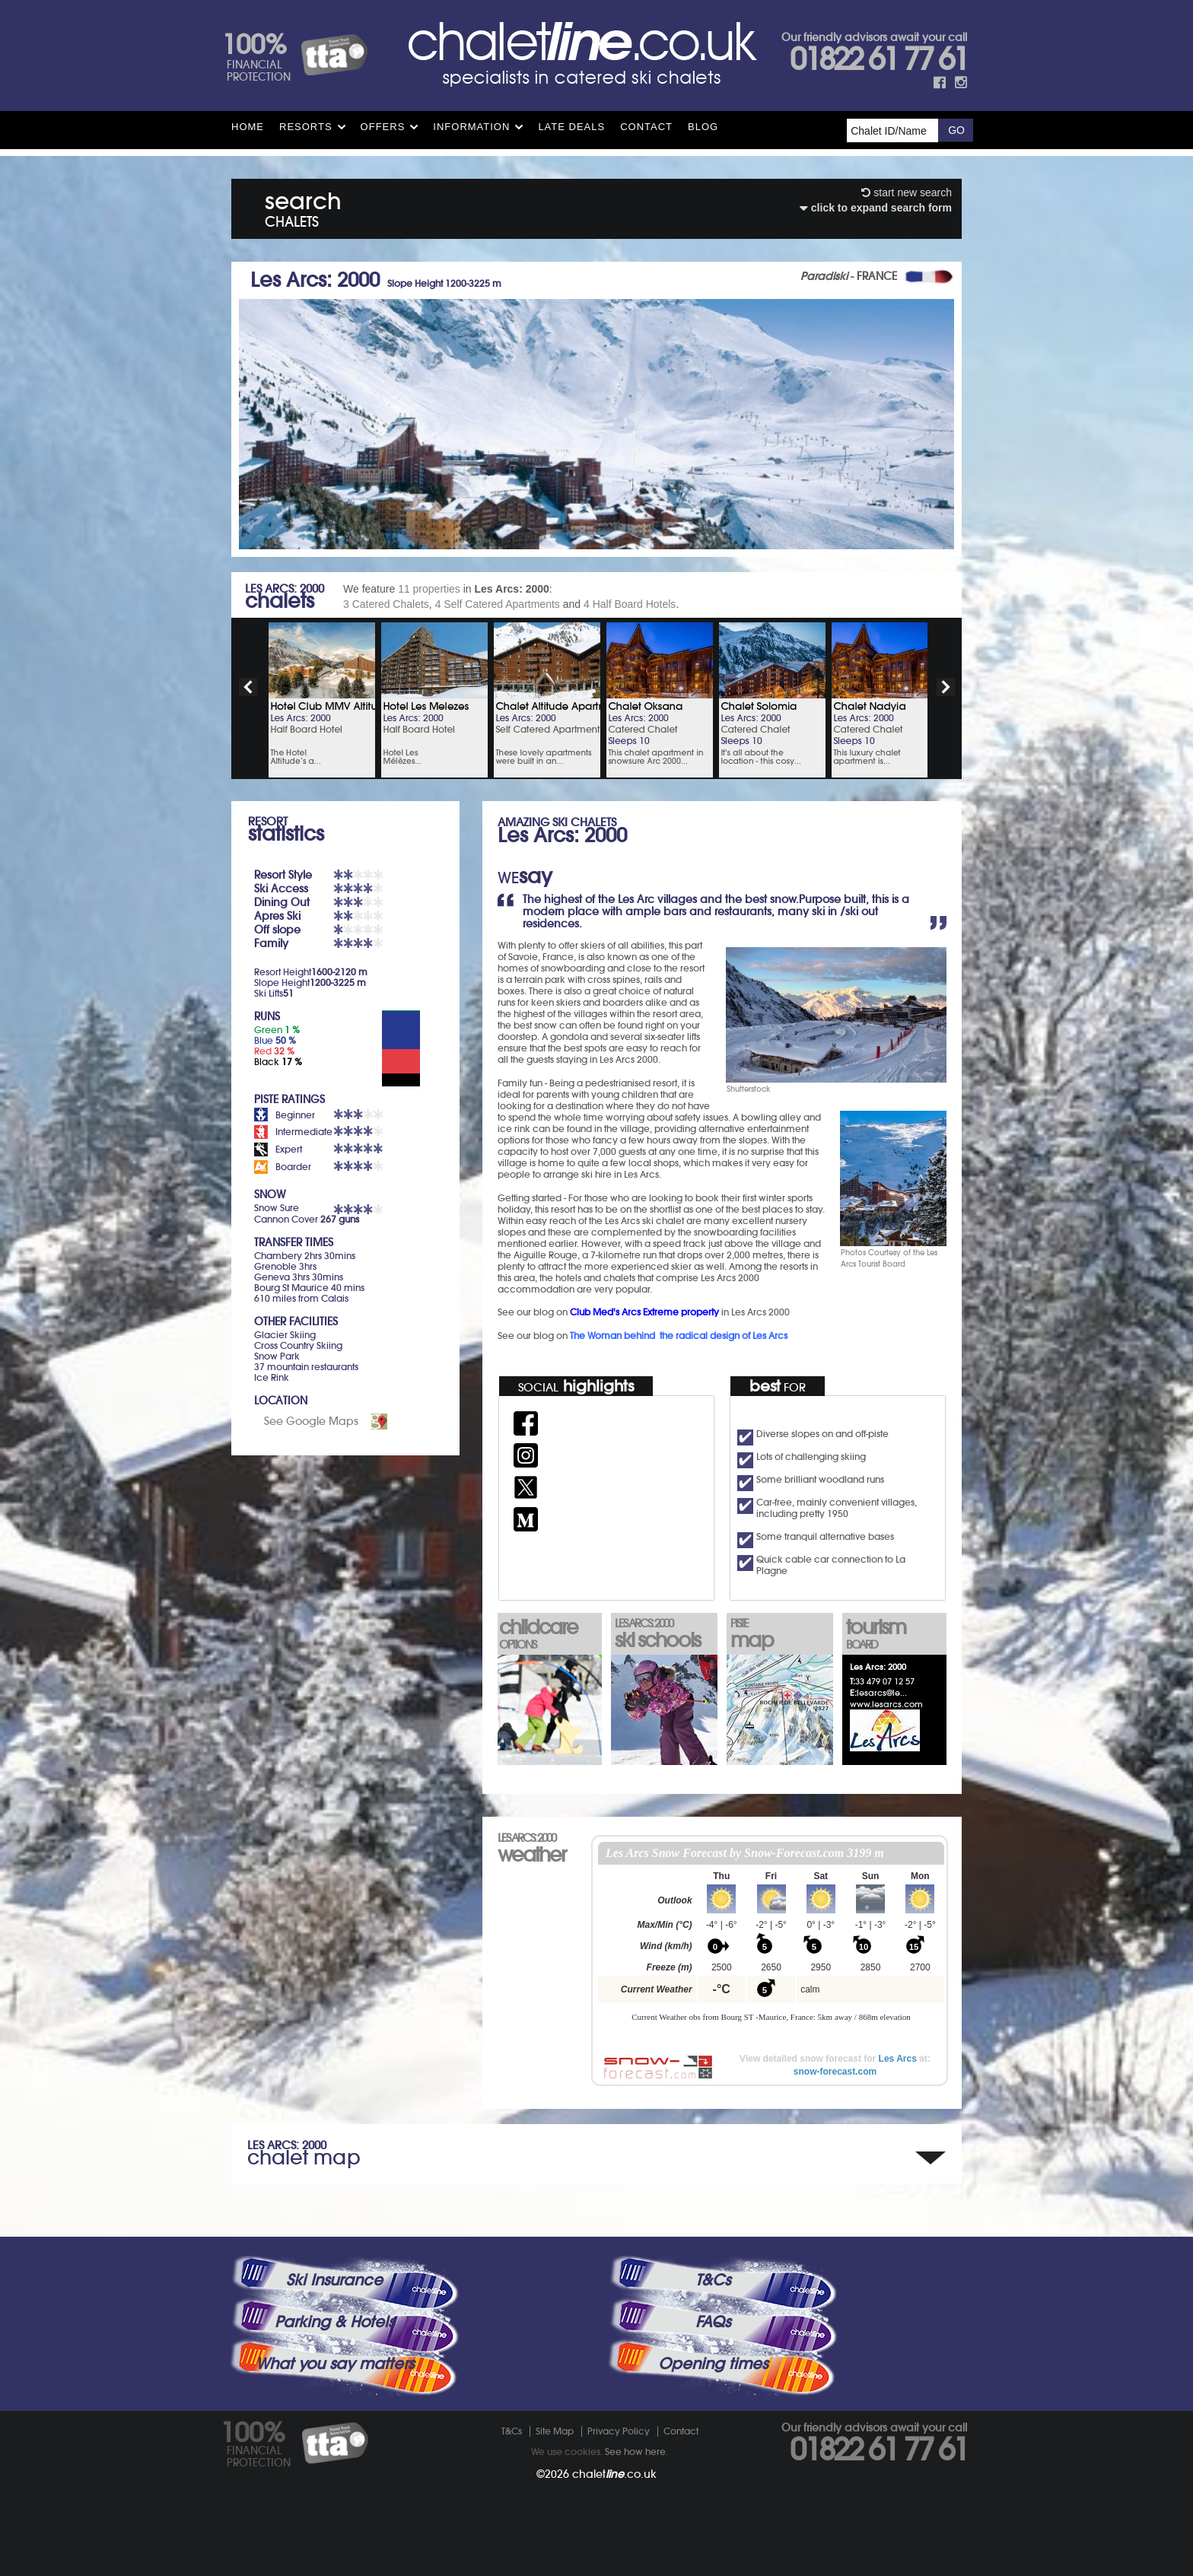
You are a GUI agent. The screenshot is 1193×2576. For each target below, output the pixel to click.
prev (248, 687)
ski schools (664, 1634)
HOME (247, 126)
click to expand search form (876, 208)
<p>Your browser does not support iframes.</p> (771, 1940)
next (946, 687)
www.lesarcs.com (886, 1704)
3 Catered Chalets (386, 604)
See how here (635, 2451)
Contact (646, 126)
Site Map (555, 2431)
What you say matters (335, 2364)
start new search (906, 192)
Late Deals (571, 126)
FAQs (712, 2322)
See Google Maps (311, 1421)
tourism (895, 1632)
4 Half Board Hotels (630, 604)
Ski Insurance (334, 2280)
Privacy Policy (618, 2431)
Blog (703, 126)
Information (471, 126)
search (303, 206)
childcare (548, 1632)
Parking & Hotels (334, 2322)
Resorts (305, 126)
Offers (383, 126)
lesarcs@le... (882, 1692)
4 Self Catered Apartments (497, 604)
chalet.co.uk (614, 2474)
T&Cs (712, 2280)
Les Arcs (898, 2058)
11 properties (429, 589)
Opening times (713, 2364)
